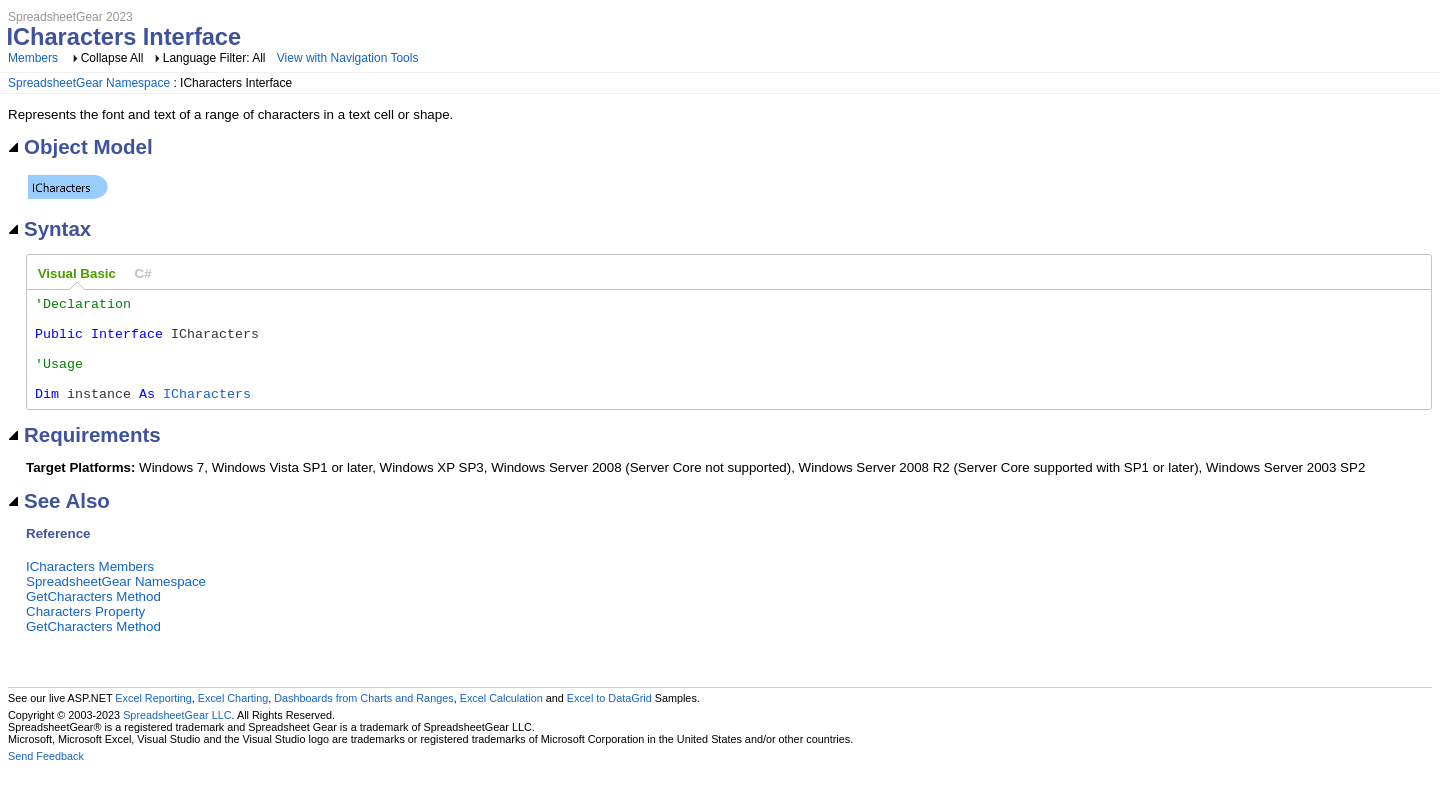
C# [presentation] (143, 273)
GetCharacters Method (93, 617)
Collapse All (112, 58)
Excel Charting (233, 719)
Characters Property (85, 632)
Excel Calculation (501, 719)
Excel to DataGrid (609, 719)
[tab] (77, 274)
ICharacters (207, 414)
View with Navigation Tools (348, 58)
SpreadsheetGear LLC (177, 736)
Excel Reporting (153, 719)
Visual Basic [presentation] (77, 273)
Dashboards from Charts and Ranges (363, 719)
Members (33, 58)
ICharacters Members (90, 587)
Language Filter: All (216, 58)
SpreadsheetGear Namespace (89, 83)
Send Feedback (46, 777)
